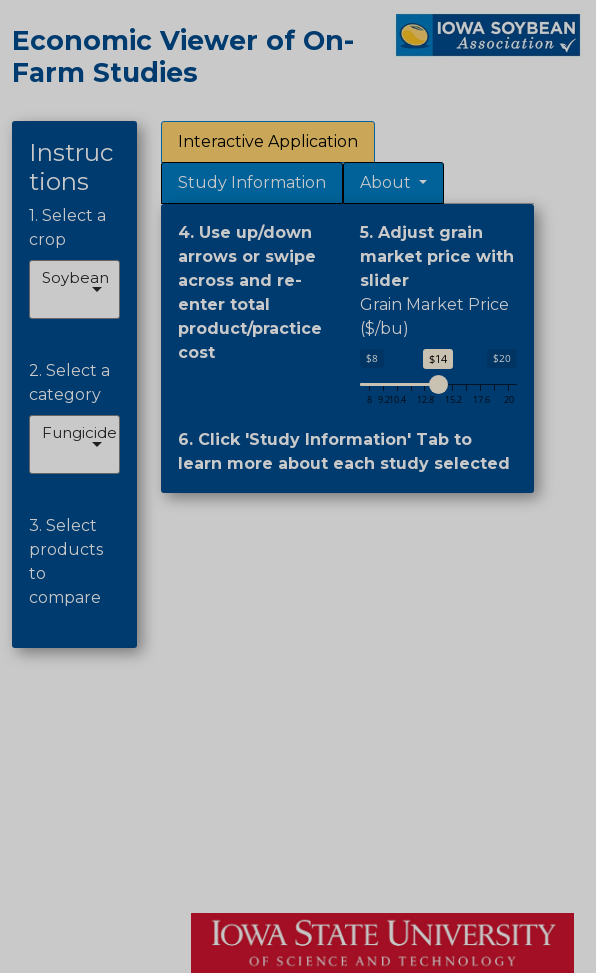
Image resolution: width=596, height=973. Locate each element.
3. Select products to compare (66, 561)
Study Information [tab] (252, 182)
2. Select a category (69, 382)
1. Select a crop (67, 227)
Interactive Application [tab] (268, 141)
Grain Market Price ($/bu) (434, 316)
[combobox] (44, 301)
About (387, 182)
